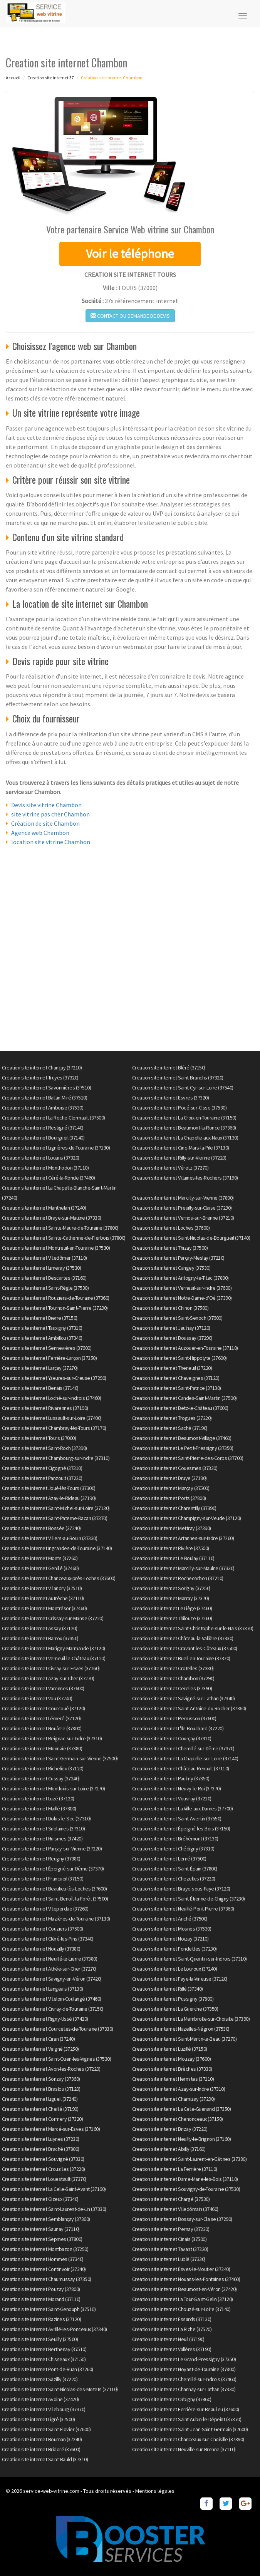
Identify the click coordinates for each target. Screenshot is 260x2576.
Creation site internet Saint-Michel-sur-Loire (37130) (56, 1508)
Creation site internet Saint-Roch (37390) (44, 1448)
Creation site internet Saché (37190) (170, 1428)
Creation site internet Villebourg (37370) (44, 2409)
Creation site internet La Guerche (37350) (175, 2008)
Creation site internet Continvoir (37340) (44, 2269)
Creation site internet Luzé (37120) (38, 1798)
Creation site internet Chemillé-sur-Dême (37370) (183, 1748)
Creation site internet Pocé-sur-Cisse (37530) (179, 1107)
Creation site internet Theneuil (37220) (172, 1367)
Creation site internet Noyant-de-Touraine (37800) (184, 2369)
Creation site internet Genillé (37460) (40, 1568)
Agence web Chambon (40, 832)
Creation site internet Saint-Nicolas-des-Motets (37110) (60, 2389)
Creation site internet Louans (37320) (40, 1157)
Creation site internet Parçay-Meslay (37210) (178, 1257)
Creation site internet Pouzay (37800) (41, 2289)
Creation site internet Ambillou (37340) (42, 1337)
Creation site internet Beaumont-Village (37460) (181, 1438)
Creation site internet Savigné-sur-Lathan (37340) (183, 1698)
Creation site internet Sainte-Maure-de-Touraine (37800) (60, 1227)
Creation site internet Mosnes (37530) (171, 1928)
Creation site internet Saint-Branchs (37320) (177, 1077)
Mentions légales (154, 2490)
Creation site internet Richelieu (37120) (42, 1768)
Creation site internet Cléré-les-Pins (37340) (48, 1938)
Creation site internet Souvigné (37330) (43, 2158)
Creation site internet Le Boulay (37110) (173, 1558)
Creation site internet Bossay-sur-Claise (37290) (182, 2219)
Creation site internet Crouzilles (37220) (43, 2168)
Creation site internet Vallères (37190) (171, 2349)
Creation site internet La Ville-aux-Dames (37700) (182, 1808)
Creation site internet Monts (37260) (39, 1558)
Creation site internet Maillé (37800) (39, 1808)
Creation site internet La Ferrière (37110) (174, 2168)
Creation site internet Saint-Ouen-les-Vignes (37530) (56, 2058)
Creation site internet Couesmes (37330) (175, 1468)
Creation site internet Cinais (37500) (169, 2239)
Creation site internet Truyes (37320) (40, 1077)
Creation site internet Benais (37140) (40, 1387)
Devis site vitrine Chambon (46, 805)
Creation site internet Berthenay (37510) (44, 2349)
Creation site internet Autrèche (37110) (43, 1598)
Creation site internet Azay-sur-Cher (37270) (48, 1678)
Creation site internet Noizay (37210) (170, 1938)
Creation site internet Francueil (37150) (42, 1878)
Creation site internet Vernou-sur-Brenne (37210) (183, 1217)
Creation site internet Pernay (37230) (171, 2229)
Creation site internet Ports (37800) (169, 1498)
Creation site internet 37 (50, 77)
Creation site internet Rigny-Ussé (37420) (45, 2018)
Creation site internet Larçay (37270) (40, 1367)
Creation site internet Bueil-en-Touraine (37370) (181, 1658)
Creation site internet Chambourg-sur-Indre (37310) (55, 1458)
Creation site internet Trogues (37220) (172, 1418)
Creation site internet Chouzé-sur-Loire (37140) (181, 2309)
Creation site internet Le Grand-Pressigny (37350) (184, 2359)
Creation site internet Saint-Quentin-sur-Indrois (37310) (189, 1958)
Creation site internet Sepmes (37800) (42, 2239)
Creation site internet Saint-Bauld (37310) (45, 2459)
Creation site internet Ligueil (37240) (39, 2098)
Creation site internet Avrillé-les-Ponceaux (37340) (54, 2329)
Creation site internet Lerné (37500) (169, 1858)
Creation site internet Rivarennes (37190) (45, 1407)
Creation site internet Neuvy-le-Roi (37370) (176, 1788)
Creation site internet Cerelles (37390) (172, 1688)
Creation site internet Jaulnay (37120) (171, 1327)
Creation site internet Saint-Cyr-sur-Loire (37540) (182, 1087)
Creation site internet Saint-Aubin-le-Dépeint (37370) (187, 2419)
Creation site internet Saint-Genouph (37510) (49, 2309)
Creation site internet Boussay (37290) (172, 1337)
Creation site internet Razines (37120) (41, 2319)
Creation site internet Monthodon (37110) (45, 1167)
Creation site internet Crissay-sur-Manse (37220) (52, 1618)
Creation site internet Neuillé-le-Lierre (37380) (49, 1958)
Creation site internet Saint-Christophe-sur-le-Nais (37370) (192, 1628)
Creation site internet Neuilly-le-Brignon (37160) (181, 2138)
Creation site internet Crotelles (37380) (173, 1668)
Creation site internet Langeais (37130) (42, 1988)
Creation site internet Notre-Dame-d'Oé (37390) (182, 1297)
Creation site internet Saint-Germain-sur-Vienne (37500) (60, 1758)
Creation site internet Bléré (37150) (169, 1067)
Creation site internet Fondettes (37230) (174, 1948)
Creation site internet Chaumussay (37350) (46, 2279)
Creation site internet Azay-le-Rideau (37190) (49, 1498)
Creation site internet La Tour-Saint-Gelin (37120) (182, 2299)
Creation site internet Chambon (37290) (173, 1678)
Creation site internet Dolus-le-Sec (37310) (46, 1818)
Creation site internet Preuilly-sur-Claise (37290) (182, 1207)
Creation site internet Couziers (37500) (42, 1928)
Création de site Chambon (45, 823)
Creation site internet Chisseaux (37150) (44, 2359)
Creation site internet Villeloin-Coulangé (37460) (51, 1998)
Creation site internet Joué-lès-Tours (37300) (49, 1488)
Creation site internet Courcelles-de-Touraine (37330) (57, 2028)
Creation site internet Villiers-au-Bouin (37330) (49, 1538)
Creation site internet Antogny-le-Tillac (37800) (180, 1277)
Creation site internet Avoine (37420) (40, 2399)
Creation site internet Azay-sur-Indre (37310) (178, 2088)
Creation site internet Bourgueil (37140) (43, 1137)
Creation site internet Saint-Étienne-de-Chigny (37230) (188, 1898)
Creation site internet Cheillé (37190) (40, 2108)
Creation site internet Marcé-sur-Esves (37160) (51, 2128)
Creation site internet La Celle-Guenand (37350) (181, 2108)
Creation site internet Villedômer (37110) (44, 1257)
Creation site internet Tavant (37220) (170, 2249)
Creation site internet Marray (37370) (170, 1598)
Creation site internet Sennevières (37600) (46, 1347)
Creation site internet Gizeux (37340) (40, 2199)
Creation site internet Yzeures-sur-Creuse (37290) (54, 1377)
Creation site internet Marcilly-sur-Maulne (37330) (183, 1568)
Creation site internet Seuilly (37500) (40, 2339)
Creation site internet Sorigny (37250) (171, 1588)
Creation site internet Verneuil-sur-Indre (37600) (182, 1287)
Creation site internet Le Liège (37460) (172, 1608)
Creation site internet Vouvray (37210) (171, 1798)
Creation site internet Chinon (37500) (170, 1307)
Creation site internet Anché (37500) (170, 1918)
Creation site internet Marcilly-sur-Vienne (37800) (183, 1197)
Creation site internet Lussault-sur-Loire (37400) (52, 1418)
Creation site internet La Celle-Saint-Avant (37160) (54, 2188)
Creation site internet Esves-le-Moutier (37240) (181, 2269)
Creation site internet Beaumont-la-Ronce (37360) (184, 1127)
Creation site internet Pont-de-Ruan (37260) (47, 2369)
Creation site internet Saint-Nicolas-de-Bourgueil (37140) (191, 1237)
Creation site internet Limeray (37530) (41, 1267)
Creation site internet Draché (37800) (40, 2148)
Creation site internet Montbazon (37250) (45, 2249)
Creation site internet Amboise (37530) (42, 1107)
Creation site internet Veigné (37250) (40, 2048)
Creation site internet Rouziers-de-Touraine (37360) (55, 1297)
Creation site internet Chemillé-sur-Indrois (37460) (184, 2379)
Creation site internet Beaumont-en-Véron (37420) (184, 2289)
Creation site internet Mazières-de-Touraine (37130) (56, 1918)
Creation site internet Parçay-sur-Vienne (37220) (52, 1848)
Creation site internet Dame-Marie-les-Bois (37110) (185, 2178)
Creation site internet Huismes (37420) (42, 1838)
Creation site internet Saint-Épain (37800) (175, 1868)
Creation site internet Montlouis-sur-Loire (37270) (53, 1788)
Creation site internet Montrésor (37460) (44, 1608)
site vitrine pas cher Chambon (50, 814)
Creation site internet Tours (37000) (39, 1438)
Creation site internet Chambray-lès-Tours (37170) (54, 1428)
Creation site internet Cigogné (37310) (42, 1468)
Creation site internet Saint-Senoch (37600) (177, 1317)
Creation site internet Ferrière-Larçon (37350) (49, 1357)
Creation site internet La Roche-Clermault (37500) (53, 1117)
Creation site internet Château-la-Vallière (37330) (182, 1638)
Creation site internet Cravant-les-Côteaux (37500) (184, 1648)
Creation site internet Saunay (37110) (41, 2229)
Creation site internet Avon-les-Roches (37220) (51, 2068)
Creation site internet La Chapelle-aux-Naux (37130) (185, 1137)
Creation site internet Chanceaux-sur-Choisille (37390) (188, 2439)
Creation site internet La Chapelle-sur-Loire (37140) (185, 1758)
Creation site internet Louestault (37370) (44, 2178)
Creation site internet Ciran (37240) (38, 2038)
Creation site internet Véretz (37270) (170, 1167)
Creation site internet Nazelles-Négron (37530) (181, 2028)
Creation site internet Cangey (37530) (171, 1267)
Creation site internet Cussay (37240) (41, 1778)
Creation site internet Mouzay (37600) (171, 2058)
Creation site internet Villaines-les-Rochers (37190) (185, 1177)
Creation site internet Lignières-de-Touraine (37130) (56, 1147)
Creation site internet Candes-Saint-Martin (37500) (184, 1397)
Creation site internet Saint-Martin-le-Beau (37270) (184, 2038)
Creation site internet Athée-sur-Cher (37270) (49, 1968)
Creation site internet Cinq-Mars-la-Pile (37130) (180, 1147)
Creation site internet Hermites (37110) (173, 2078)
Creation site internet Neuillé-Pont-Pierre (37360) (183, 1908)
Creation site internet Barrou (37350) (40, 1638)
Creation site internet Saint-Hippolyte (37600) (179, 1357)
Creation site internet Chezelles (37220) (173, 1878)
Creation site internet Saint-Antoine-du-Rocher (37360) (189, 1708)
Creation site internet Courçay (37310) (171, 1738)
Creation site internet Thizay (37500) (170, 1247)
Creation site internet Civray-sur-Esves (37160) (51, 1668)
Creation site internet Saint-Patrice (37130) (176, 1387)
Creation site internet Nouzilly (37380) (41, 1948)
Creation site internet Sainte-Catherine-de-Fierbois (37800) (64, 1237)
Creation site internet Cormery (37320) (42, 2118)
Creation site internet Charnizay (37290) (173, 2098)
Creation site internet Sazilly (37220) (39, 2379)
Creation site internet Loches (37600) (171, 1227)
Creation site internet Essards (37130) (171, 2319)
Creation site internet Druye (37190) (169, 1478)
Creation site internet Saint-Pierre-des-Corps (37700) (187, 1458)
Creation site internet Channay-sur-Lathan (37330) (184, 2389)
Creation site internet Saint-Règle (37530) (45, 1287)
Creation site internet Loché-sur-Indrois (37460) (51, 1397)
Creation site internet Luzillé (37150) (169, 2048)
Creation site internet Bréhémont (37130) (175, 1838)
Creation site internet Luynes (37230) (40, 2138)
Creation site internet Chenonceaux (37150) (177, 2118)
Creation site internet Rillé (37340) (167, 1988)
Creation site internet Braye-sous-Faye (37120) (181, 1888)
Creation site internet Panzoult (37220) (42, 1478)
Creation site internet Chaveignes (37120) (176, 1377)
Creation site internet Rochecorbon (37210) (177, 1578)
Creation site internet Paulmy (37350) (171, 1778)
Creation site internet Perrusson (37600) (174, 1718)
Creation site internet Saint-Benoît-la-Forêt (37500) (55, 1898)
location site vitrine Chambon (50, 842)
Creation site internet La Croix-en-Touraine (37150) (184, 1117)
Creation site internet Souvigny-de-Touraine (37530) (186, 2188)
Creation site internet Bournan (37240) (42, 2439)
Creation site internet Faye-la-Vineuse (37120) (180, 1978)
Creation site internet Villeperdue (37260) (45, 1908)
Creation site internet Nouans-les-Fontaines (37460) (186, 2279)
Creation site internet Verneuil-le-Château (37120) (53, 1658)
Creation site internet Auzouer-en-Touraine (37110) (185, 1347)
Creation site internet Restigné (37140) (43, 1127)
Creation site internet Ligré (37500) (38, 2419)
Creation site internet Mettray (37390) (171, 1528)
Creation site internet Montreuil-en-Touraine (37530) (56, 1247)
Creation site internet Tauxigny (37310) (42, 1327)
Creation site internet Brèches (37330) (172, 2068)
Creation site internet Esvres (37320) (170, 1097)
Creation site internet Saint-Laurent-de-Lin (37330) (54, 2209)
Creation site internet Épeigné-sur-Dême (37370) (53, 1868)
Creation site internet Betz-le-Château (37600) (180, 1407)
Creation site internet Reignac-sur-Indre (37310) (52, 1738)
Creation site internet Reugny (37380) (41, 1858)
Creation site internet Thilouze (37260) (172, 1618)
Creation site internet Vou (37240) (37, 1698)
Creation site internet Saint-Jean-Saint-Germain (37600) (190, 2429)
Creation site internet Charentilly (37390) (174, 1508)
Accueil (13, 77)
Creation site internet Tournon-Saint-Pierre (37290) (55, 1307)
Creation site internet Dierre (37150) (39, 1317)
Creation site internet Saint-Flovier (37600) (46, 2429)
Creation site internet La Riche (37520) (172, 2329)
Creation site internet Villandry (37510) (42, 1588)
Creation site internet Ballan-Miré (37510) (44, 1097)
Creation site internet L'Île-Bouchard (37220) (178, 1728)
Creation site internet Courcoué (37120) (43, 1708)
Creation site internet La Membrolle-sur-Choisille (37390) (191, 2018)
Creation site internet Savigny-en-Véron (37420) (52, 1978)
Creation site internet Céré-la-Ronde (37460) (48, 1177)
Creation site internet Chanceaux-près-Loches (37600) (58, 1578)
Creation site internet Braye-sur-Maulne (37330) (51, 1217)
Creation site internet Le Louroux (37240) (174, 1968)
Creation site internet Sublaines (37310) (43, 1828)
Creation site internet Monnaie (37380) (42, 1748)
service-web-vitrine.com (51, 2490)
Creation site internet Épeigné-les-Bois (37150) (181, 1828)
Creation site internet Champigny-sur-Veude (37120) (186, 1518)
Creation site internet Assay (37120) (39, 1628)
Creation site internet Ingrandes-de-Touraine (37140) (57, 1548)
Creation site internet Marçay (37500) (171, 1488)
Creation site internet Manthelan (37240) (44, 1207)
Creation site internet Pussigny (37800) (173, 1998)
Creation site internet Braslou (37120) (41, 2088)
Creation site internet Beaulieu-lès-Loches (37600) (54, 1888)
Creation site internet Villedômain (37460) (175, 2209)
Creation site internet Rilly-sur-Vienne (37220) (179, 1157)
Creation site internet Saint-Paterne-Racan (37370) (54, 1518)
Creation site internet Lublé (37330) (169, 2259)
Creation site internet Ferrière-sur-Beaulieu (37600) (185, 2409)
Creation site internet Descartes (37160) (44, 1277)
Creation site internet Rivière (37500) (170, 1548)
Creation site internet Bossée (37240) (41, 1528)
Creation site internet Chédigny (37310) (173, 1848)
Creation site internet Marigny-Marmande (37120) (53, 1648)
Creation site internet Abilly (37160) (169, 2148)
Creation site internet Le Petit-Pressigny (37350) (182, 1448)
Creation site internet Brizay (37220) (170, 2128)
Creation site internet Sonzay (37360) (41, 2078)
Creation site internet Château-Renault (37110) (180, 1768)
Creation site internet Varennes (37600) (43, 1688)
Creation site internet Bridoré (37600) (41, 2449)
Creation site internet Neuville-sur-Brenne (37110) (184, 2449)
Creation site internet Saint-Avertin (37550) (176, 1818)
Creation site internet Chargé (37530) (171, 2199)
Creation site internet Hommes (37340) (43, 2259)
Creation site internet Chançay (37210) (42, 1067)
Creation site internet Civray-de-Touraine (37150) (53, 2008)
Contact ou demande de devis (130, 315)
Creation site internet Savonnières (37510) (46, 1087)
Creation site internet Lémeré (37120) (41, 1718)
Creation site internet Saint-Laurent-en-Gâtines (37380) (189, 2158)
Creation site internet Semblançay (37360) (46, 2219)
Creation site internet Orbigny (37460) (171, 2399)
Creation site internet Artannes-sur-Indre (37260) (183, 1538)
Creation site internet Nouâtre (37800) (41, 1728)
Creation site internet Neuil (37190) (168, 2339)
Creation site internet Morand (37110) (41, 2299)
